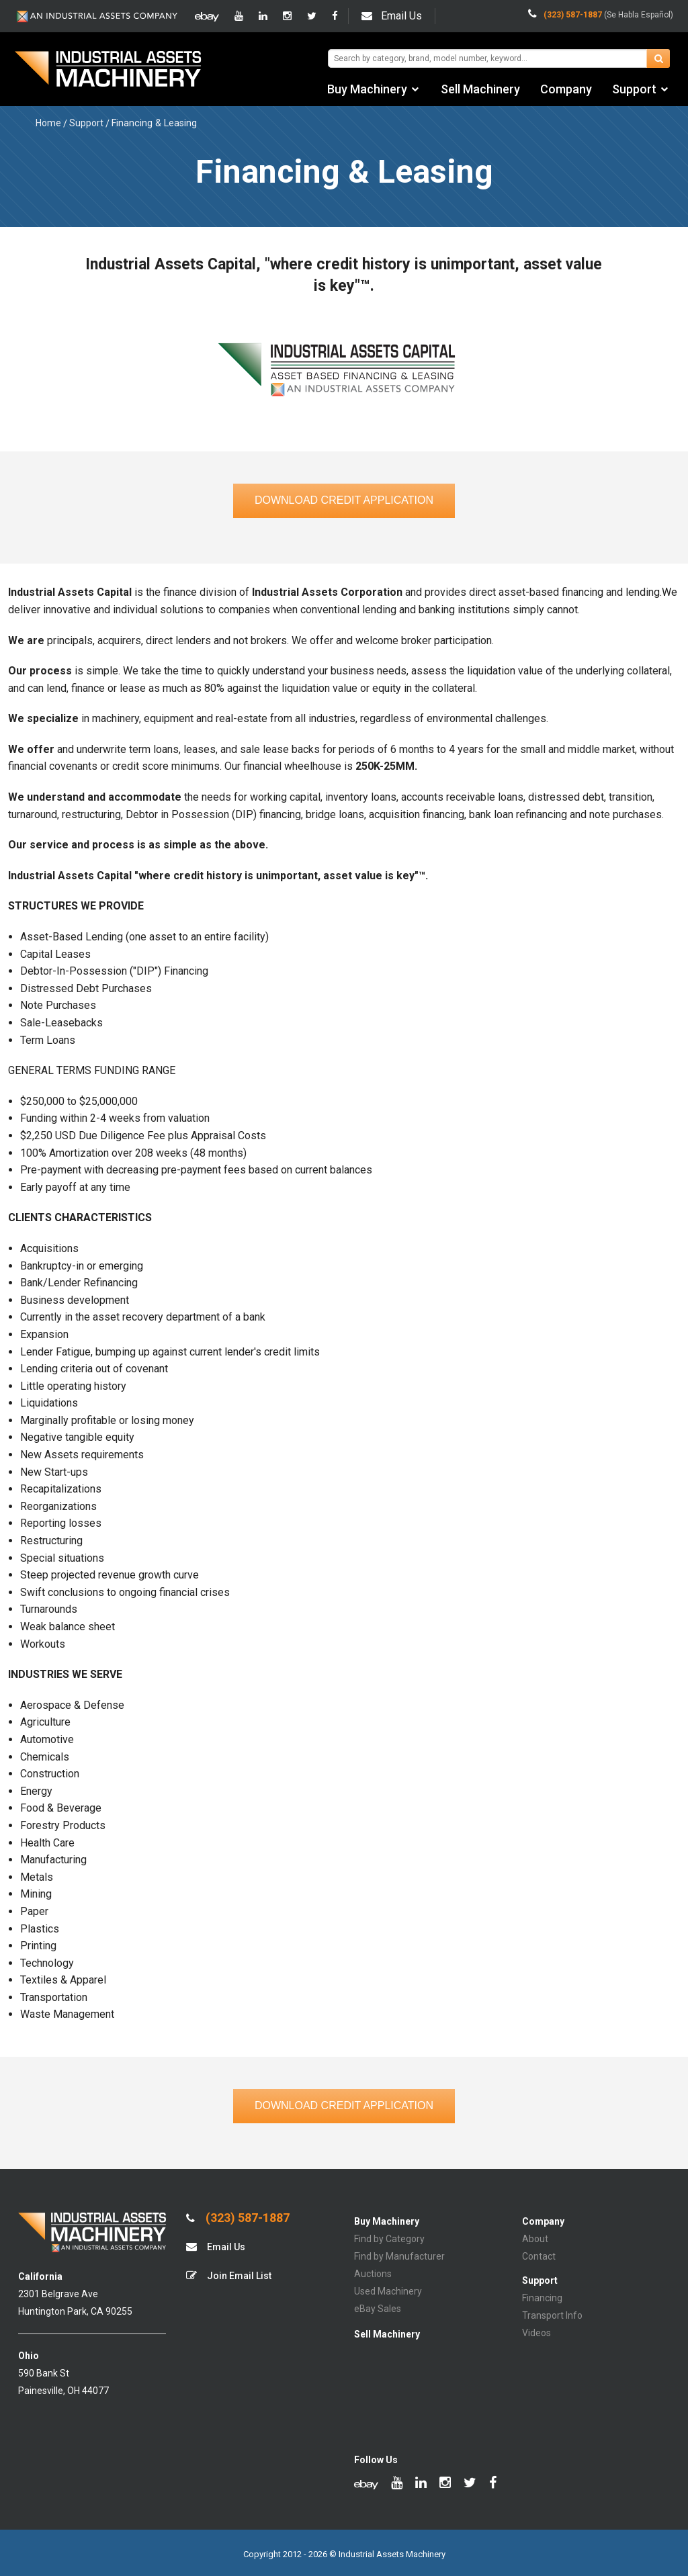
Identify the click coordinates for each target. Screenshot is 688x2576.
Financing (542, 2298)
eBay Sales (377, 2308)
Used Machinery (388, 2291)
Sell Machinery (480, 89)
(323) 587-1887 (238, 2218)
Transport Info (552, 2315)
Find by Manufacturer (399, 2256)
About (535, 2238)
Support (634, 89)
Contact (539, 2256)
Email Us (391, 15)
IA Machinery (108, 70)
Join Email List (228, 2275)
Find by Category (389, 2238)
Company (566, 89)
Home (48, 123)
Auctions (373, 2273)
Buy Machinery (367, 89)
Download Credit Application (344, 500)
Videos (536, 2332)
